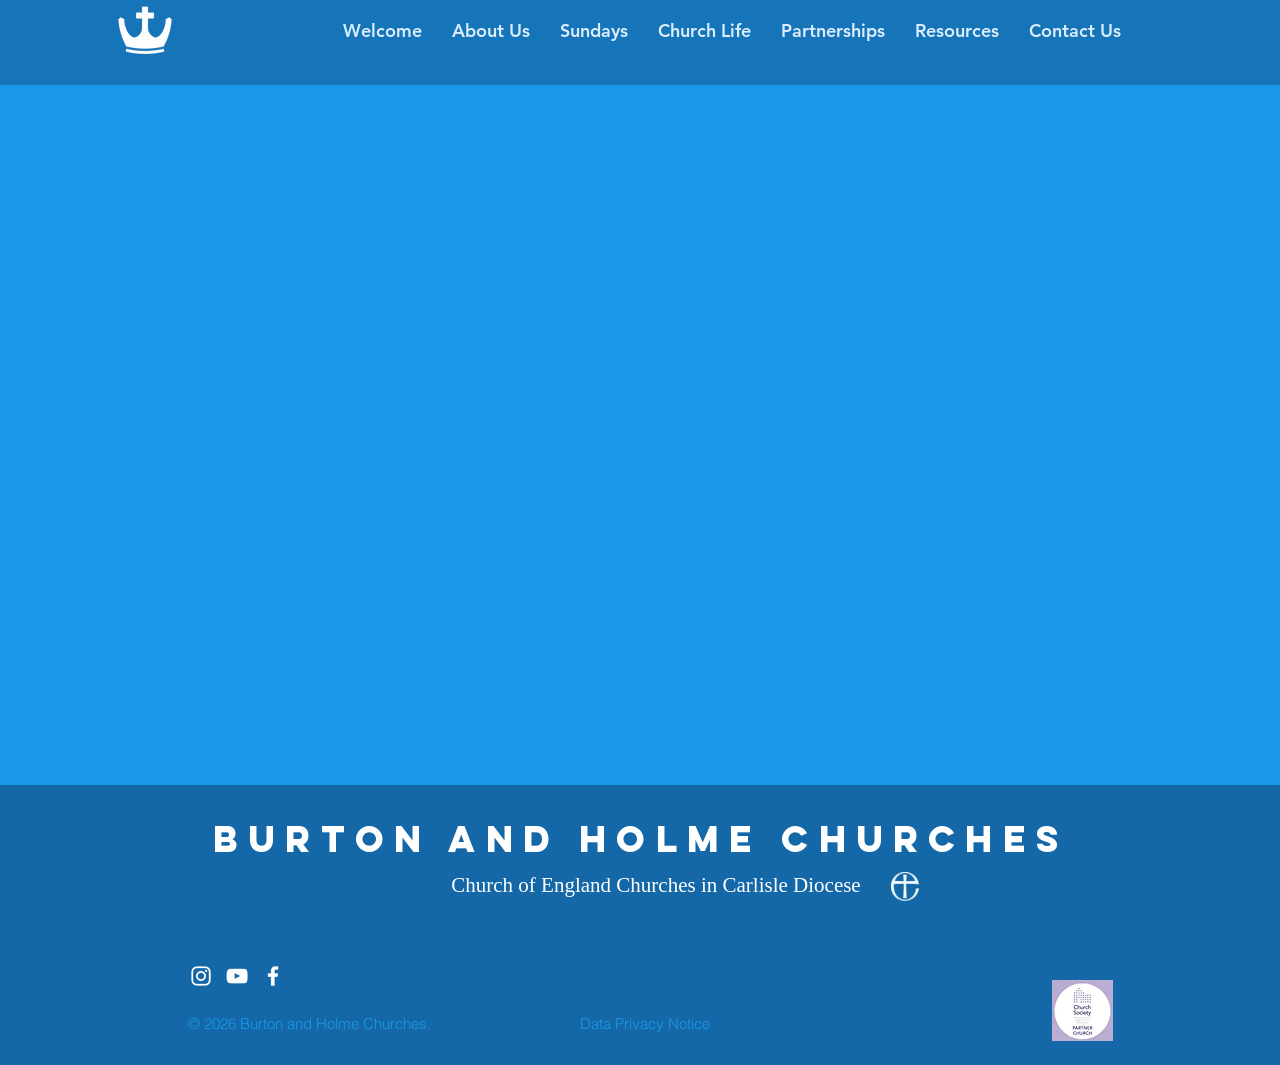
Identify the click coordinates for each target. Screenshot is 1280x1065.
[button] (704, 31)
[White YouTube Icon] (237, 976)
